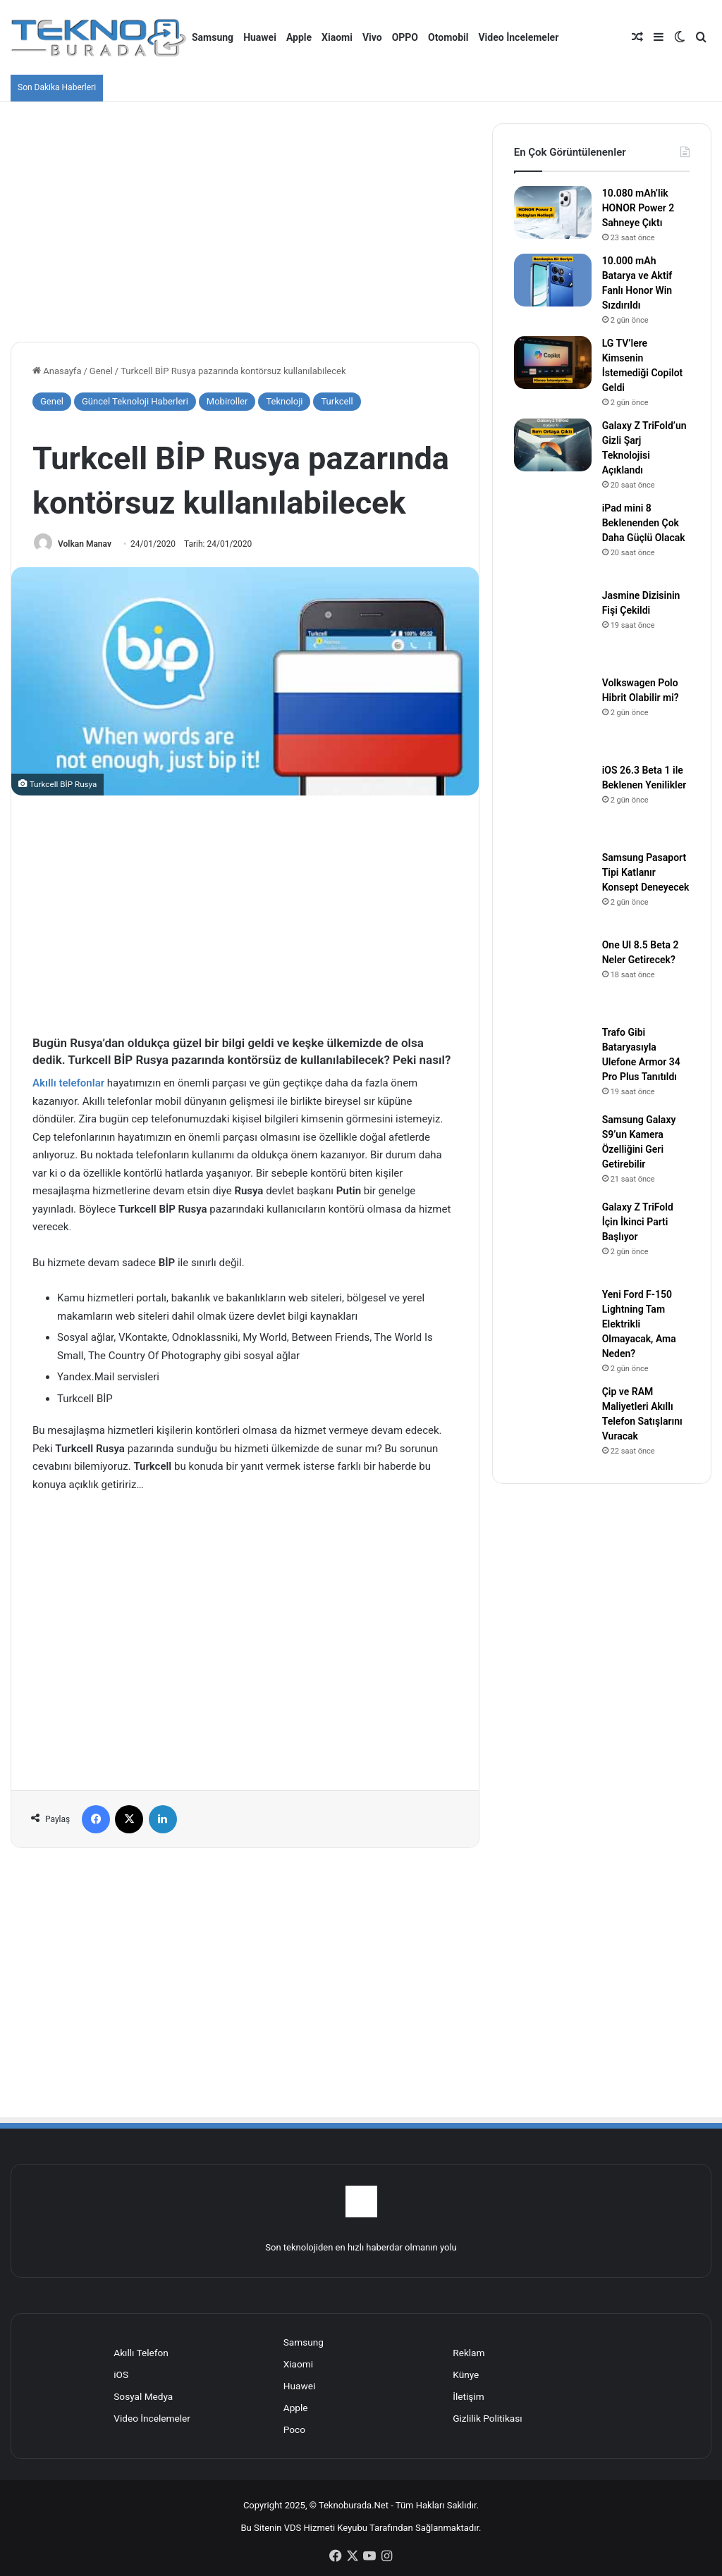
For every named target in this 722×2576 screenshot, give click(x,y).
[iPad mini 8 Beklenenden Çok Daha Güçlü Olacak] (553, 539)
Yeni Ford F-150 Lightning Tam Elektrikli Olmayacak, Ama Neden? (639, 1324)
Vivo (372, 37)
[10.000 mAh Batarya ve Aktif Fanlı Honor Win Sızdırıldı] (553, 280)
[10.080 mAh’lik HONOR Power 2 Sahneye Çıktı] (553, 212)
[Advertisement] (245, 222)
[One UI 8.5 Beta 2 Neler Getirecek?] (553, 976)
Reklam (468, 2352)
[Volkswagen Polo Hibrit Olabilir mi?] (553, 714)
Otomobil (448, 37)
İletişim (468, 2396)
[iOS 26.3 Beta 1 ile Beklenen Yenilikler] (553, 802)
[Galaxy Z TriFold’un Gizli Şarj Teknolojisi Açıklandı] (553, 445)
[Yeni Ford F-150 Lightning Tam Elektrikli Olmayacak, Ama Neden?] (553, 1326)
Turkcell (337, 401)
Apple (299, 37)
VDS (293, 2527)
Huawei (259, 37)
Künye (466, 2374)
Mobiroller (227, 401)
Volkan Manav (84, 544)
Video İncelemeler (518, 37)
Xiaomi (337, 37)
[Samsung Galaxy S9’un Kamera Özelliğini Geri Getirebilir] (553, 1151)
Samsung (212, 37)
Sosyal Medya (143, 2396)
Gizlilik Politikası (487, 2418)
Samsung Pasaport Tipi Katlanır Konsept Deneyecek (646, 872)
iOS (121, 2374)
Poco (294, 2429)
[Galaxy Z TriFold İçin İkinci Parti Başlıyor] (553, 1238)
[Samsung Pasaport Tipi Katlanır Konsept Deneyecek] (553, 889)
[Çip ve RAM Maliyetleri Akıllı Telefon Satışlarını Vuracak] (553, 1423)
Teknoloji (284, 401)
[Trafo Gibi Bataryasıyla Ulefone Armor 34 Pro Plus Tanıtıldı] (553, 1064)
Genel (101, 371)
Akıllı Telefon (141, 2352)
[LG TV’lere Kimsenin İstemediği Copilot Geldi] (553, 362)
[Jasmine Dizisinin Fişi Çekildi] (553, 627)
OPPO (405, 37)
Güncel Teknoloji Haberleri (135, 401)
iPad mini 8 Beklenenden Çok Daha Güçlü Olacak (643, 522)
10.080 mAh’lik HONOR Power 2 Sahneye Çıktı (638, 207)
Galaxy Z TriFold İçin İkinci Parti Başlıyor (637, 1221)
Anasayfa (56, 371)
